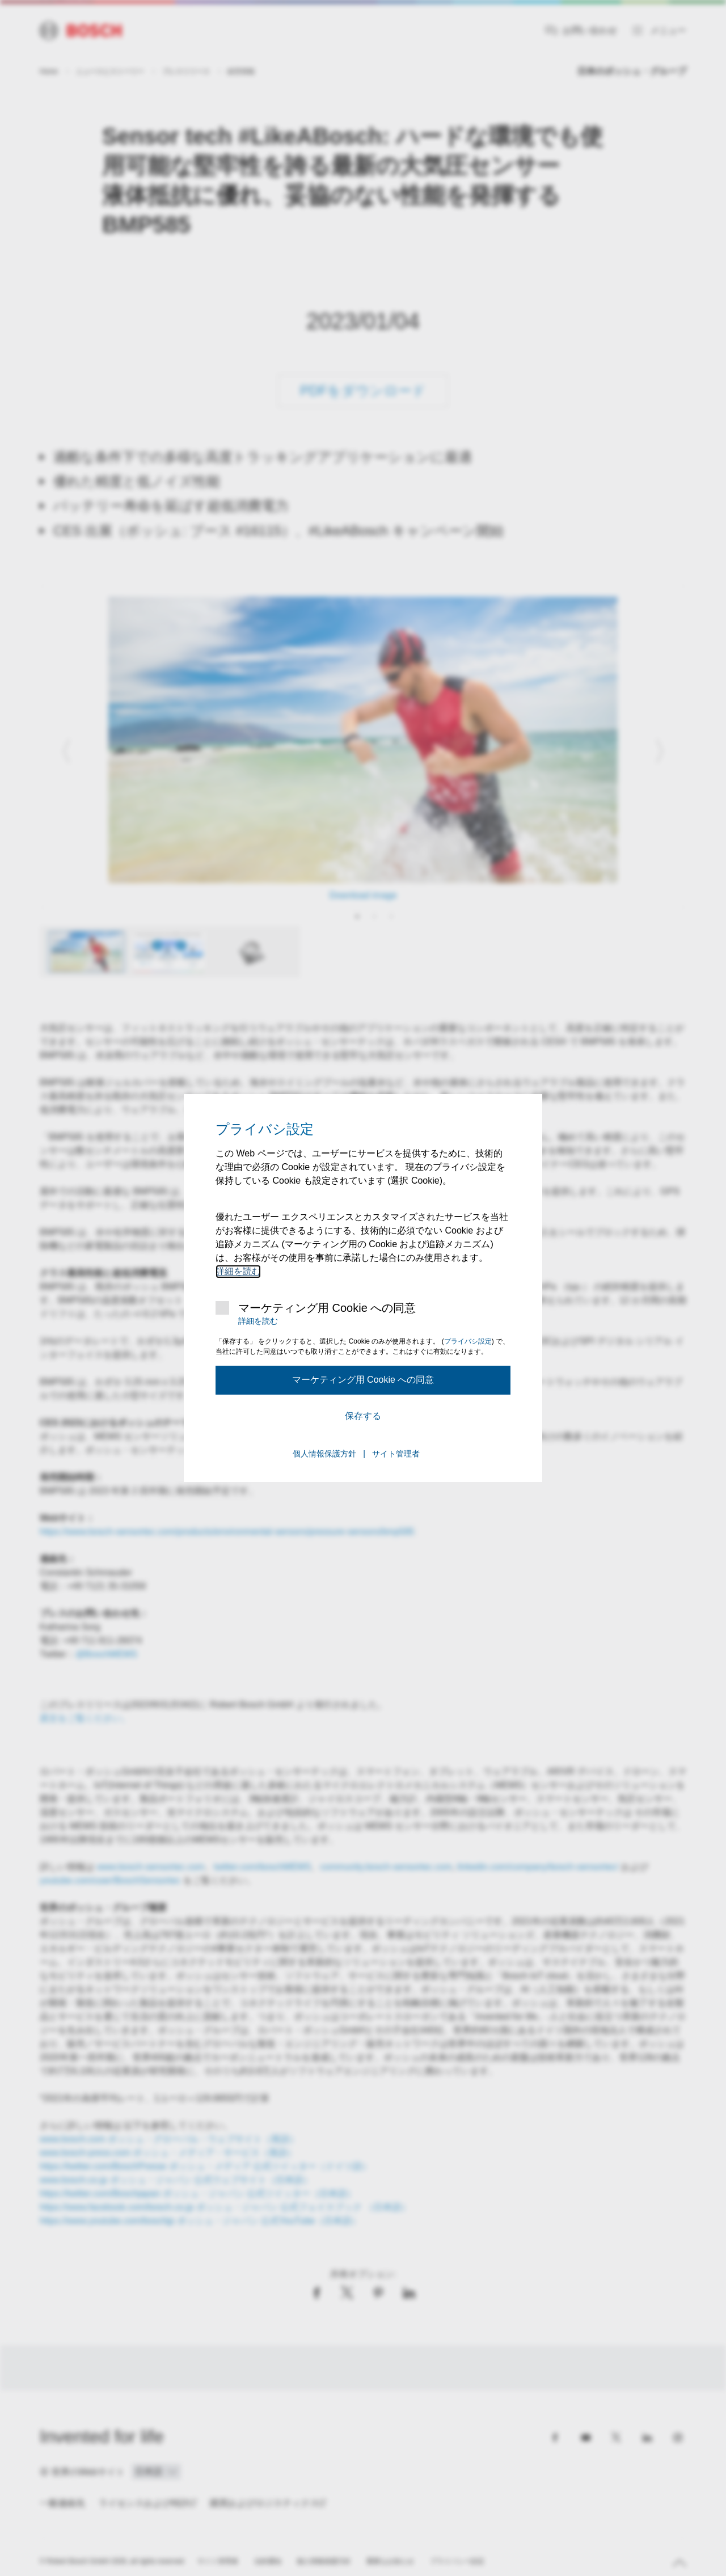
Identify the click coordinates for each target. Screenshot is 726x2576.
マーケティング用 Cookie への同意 (327, 1308)
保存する (363, 1416)
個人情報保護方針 (324, 1453)
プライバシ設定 (468, 1341)
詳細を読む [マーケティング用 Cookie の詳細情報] (238, 1271)
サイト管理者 (396, 1453)
